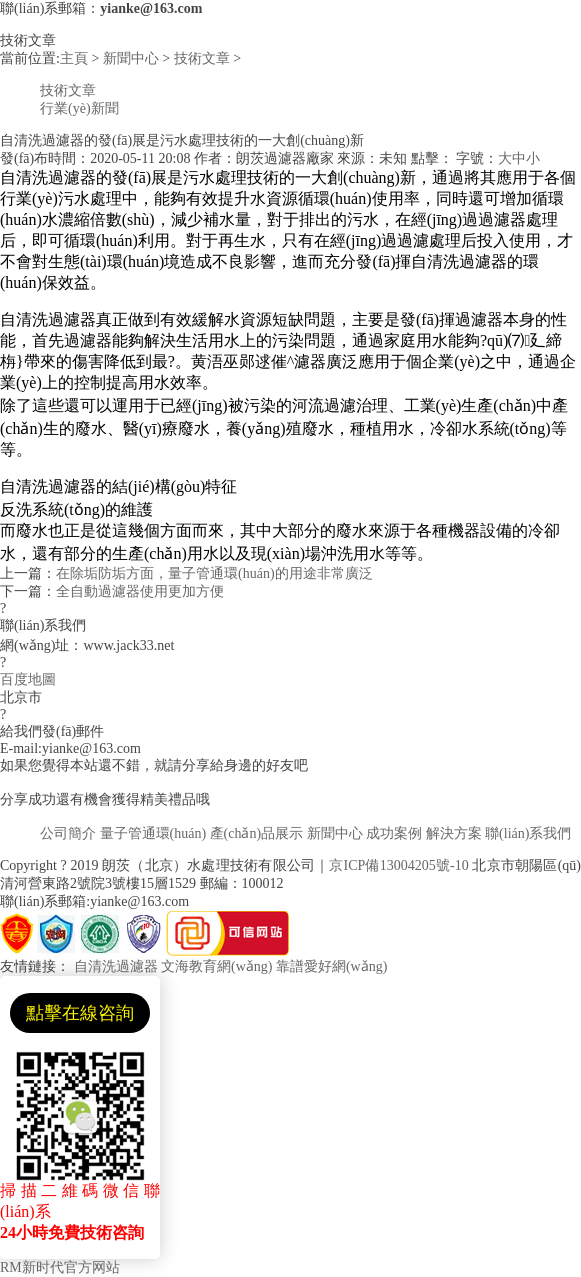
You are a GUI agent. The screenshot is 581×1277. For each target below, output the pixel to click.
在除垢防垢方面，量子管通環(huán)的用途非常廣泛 (214, 573)
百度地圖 (28, 679)
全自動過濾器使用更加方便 (140, 591)
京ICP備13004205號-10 (398, 865)
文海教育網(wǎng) (216, 966)
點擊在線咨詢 (80, 1013)
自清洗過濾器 (116, 966)
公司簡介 (68, 833)
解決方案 (454, 833)
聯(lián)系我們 (528, 833)
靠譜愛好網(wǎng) (331, 966)
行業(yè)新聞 (79, 108)
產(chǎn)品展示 (257, 833)
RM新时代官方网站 (60, 1267)
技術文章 (202, 58)
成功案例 (394, 833)
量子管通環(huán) (153, 833)
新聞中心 (131, 58)
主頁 (74, 58)
